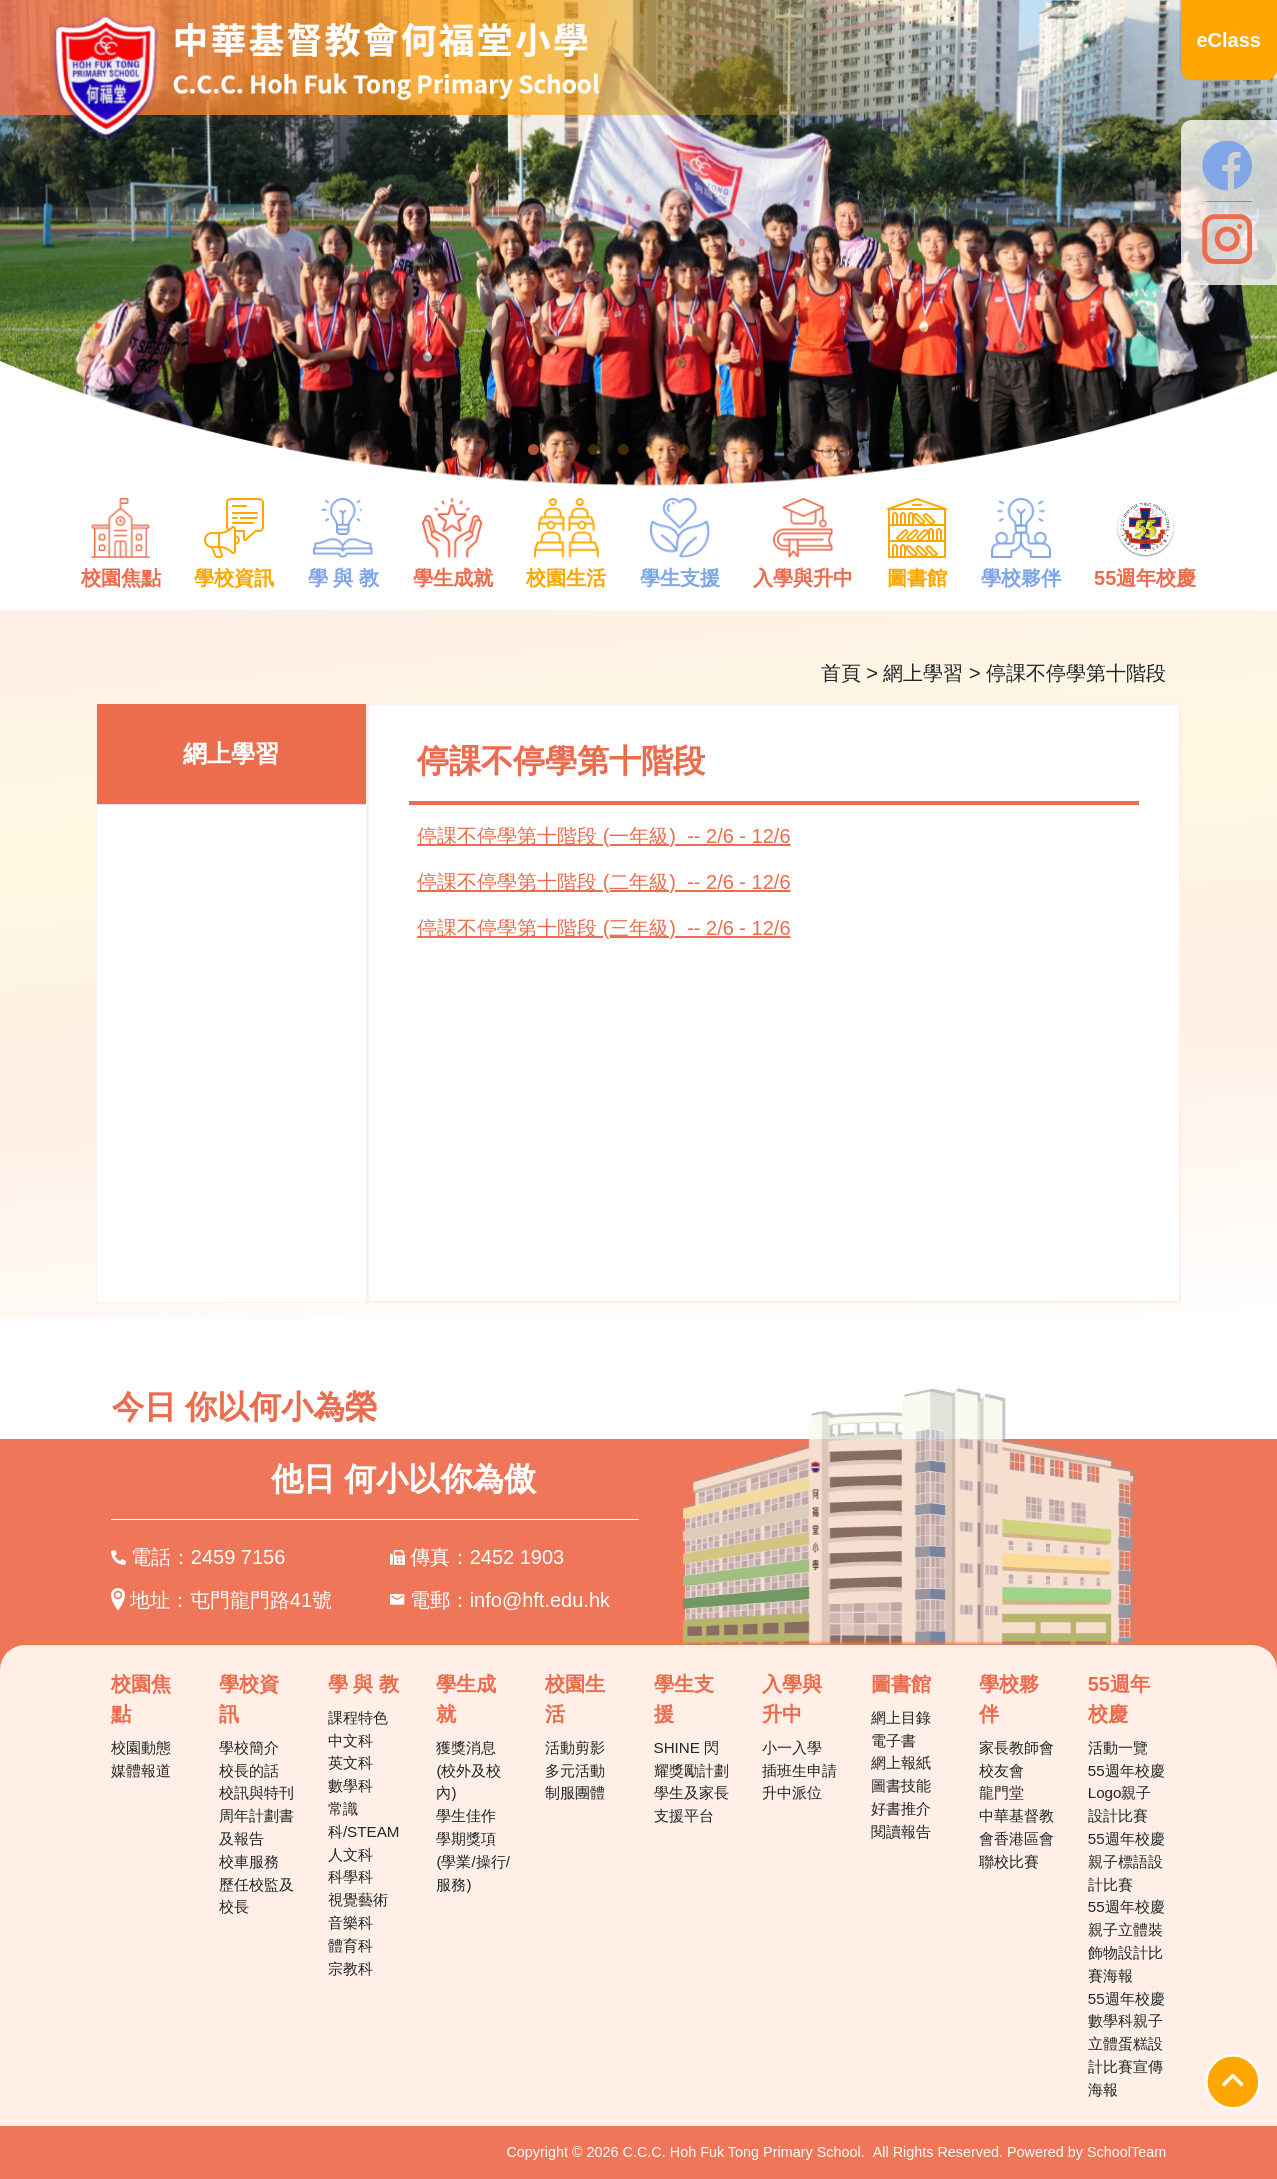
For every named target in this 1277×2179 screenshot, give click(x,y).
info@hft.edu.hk (540, 1600)
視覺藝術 (358, 1899)
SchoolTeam (1126, 2152)
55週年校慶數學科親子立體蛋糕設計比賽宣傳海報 (1126, 2044)
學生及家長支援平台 (691, 1804)
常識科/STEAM (364, 1820)
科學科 (350, 1876)
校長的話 (249, 1770)
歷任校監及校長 (256, 1896)
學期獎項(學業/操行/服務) (473, 1861)
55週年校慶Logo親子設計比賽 (1126, 1793)
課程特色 (358, 1717)
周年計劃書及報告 (256, 1827)
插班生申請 (799, 1770)
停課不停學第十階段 (1076, 673)
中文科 (350, 1740)
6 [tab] (684, 450)
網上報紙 (901, 1762)
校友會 (1001, 1770)
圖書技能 (901, 1785)
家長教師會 (1016, 1747)
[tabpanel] (638, 255)
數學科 (350, 1785)
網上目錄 (901, 1717)
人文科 (350, 1854)
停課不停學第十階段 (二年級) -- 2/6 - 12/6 (603, 882)
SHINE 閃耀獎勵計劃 (691, 1759)
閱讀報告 (901, 1831)
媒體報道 (141, 1770)
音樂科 (350, 1922)
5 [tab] (654, 450)
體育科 (350, 1945)
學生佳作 (466, 1815)
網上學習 (923, 673)
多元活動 (575, 1770)
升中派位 (792, 1792)
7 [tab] (714, 450)
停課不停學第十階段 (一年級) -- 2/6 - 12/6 (603, 836)
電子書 (893, 1740)
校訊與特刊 (256, 1792)
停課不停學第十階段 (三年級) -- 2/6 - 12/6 (603, 928)
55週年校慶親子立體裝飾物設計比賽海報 (1126, 1940)
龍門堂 (1001, 1792)
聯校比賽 (1009, 1861)
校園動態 (141, 1747)
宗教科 (350, 1968)
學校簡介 (249, 1747)
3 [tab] (594, 450)
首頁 (841, 673)
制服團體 (575, 1792)
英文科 (350, 1762)
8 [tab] (744, 450)
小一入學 (792, 1747)
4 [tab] (624, 450)
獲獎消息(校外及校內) (468, 1770)
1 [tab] (534, 450)
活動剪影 (575, 1747)
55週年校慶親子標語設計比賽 (1126, 1861)
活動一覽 (1118, 1747)
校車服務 (249, 1861)
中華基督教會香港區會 (1016, 1827)
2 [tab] (564, 450)
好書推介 (901, 1808)
